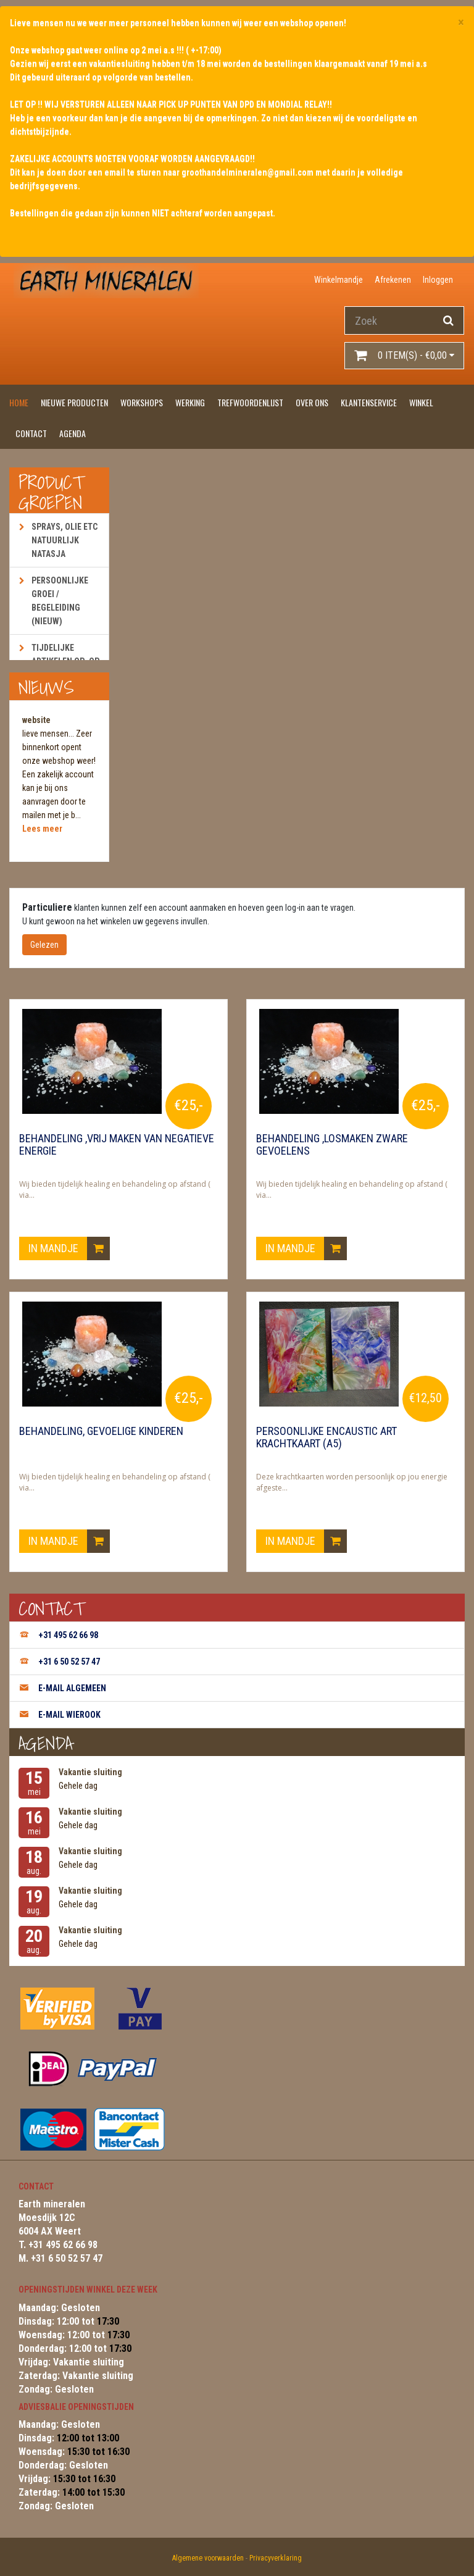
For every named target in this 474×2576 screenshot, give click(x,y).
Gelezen (44, 945)
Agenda (72, 433)
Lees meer (42, 829)
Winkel (421, 402)
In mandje (69, 1248)
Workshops (141, 402)
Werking (190, 402)
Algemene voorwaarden (208, 2558)
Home (18, 402)
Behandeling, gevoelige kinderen (101, 1431)
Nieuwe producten (74, 402)
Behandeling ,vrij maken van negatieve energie (116, 1144)
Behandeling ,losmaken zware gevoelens (332, 1144)
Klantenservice (369, 402)
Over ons (312, 402)
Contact (31, 433)
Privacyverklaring (275, 2558)
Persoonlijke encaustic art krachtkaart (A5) (326, 1437)
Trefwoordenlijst (250, 402)
